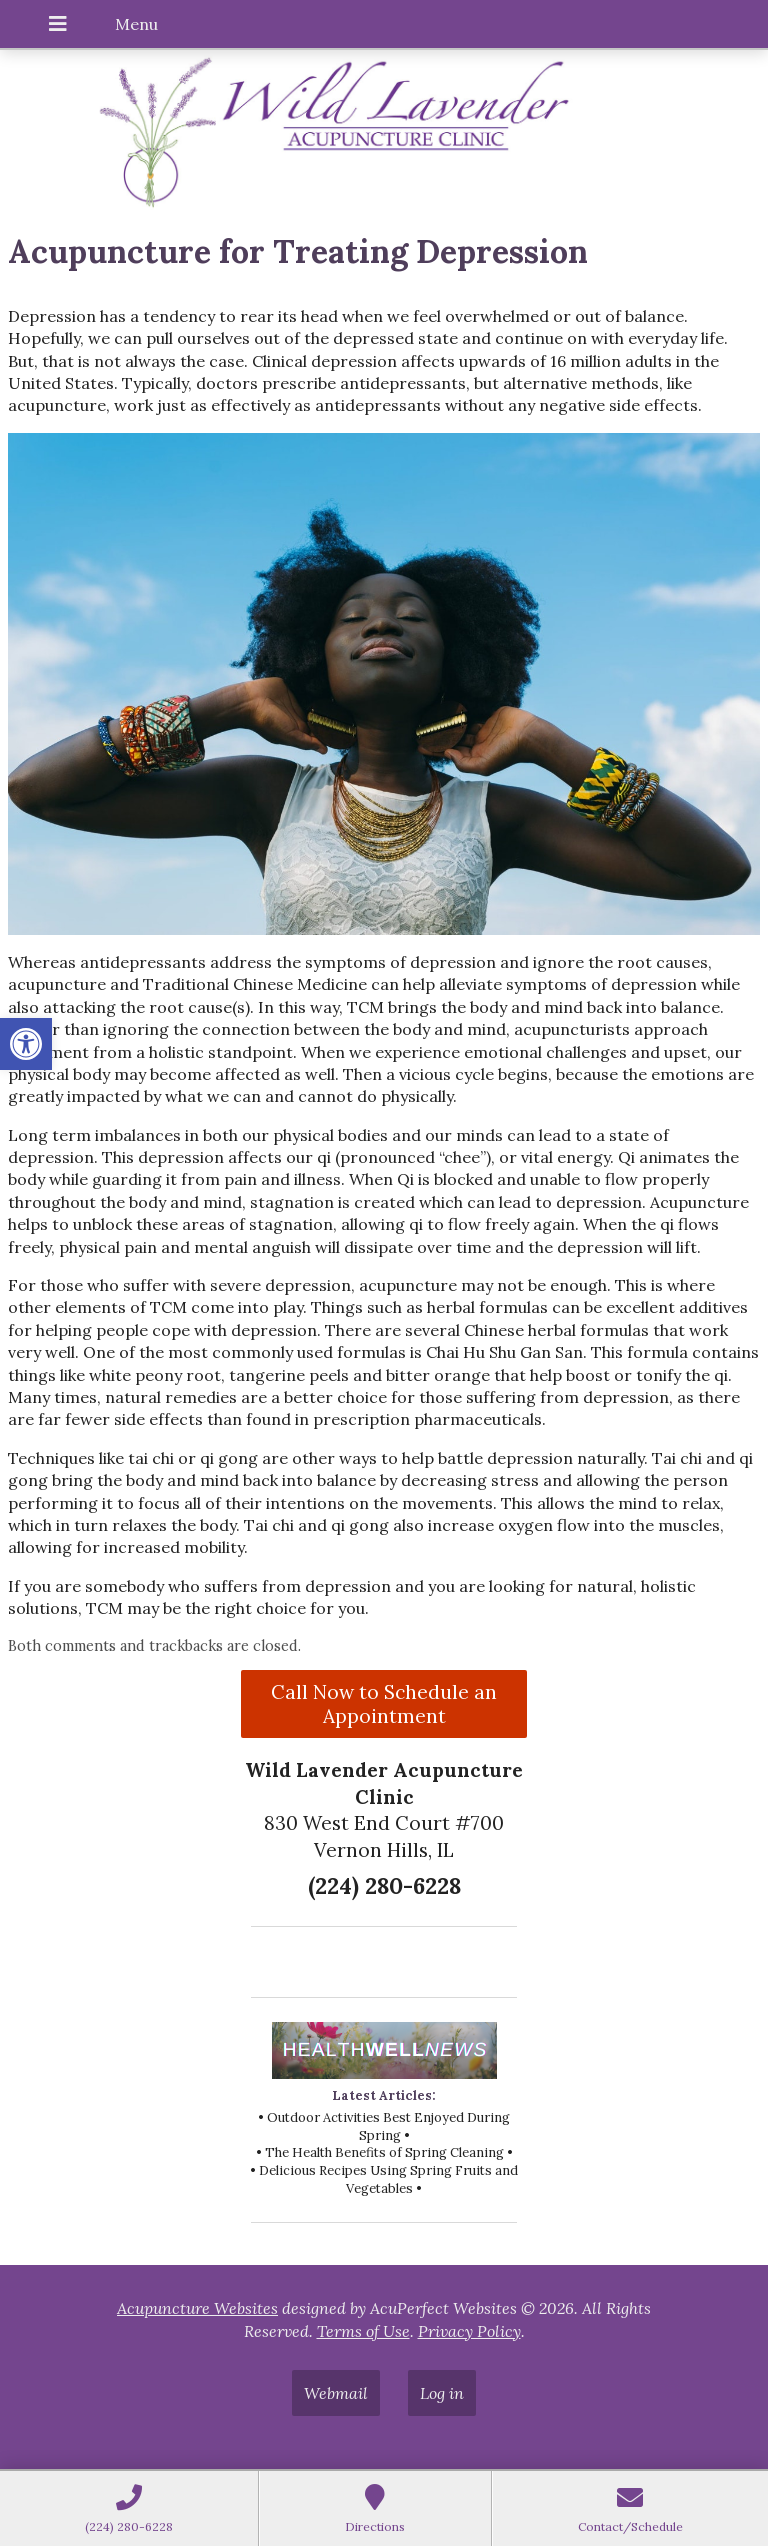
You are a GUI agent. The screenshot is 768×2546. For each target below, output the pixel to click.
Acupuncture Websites (197, 2308)
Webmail (336, 2393)
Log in (442, 2393)
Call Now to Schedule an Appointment (384, 1704)
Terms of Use (363, 2331)
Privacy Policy (469, 2331)
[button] (26, 1044)
